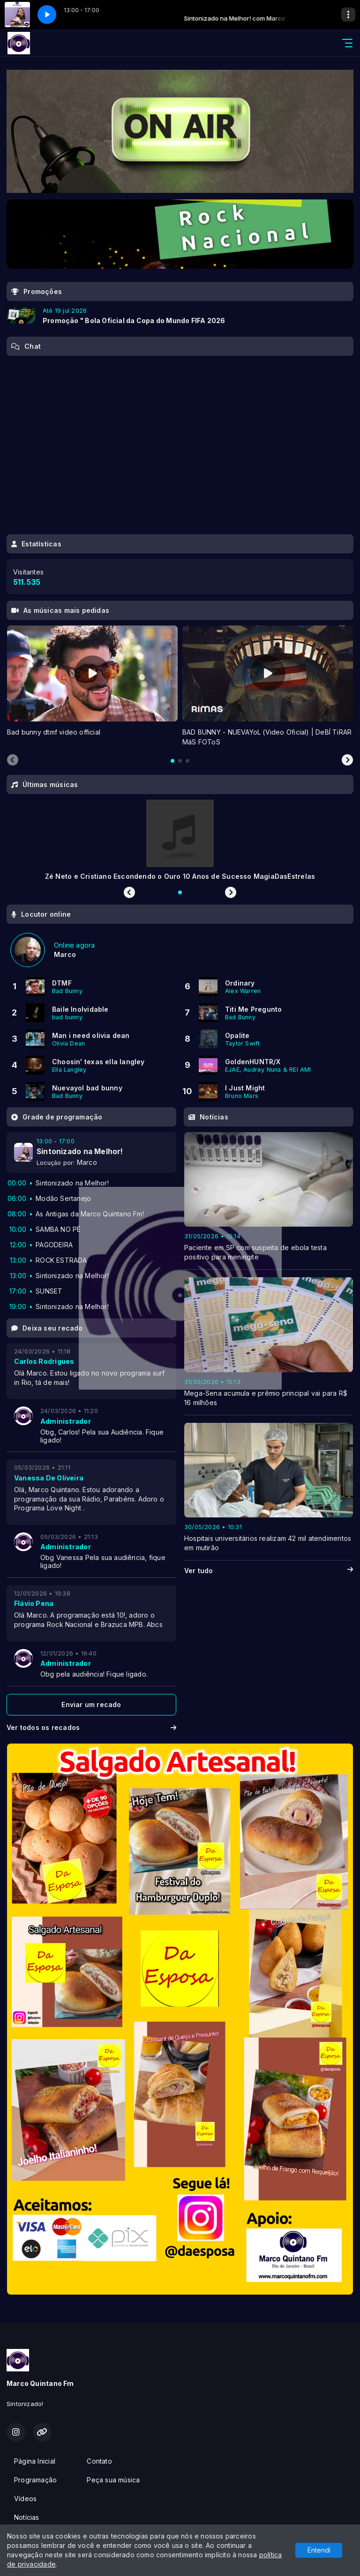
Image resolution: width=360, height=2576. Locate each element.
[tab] (172, 761)
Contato (99, 2461)
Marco (87, 1162)
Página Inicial (34, 2461)
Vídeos (25, 2498)
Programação (35, 2480)
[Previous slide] (12, 760)
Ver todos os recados (91, 1727)
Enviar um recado (91, 1704)
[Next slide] (347, 760)
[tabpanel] (92, 686)
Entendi (319, 2550)
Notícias (26, 2517)
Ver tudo (268, 1570)
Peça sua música (113, 2480)
